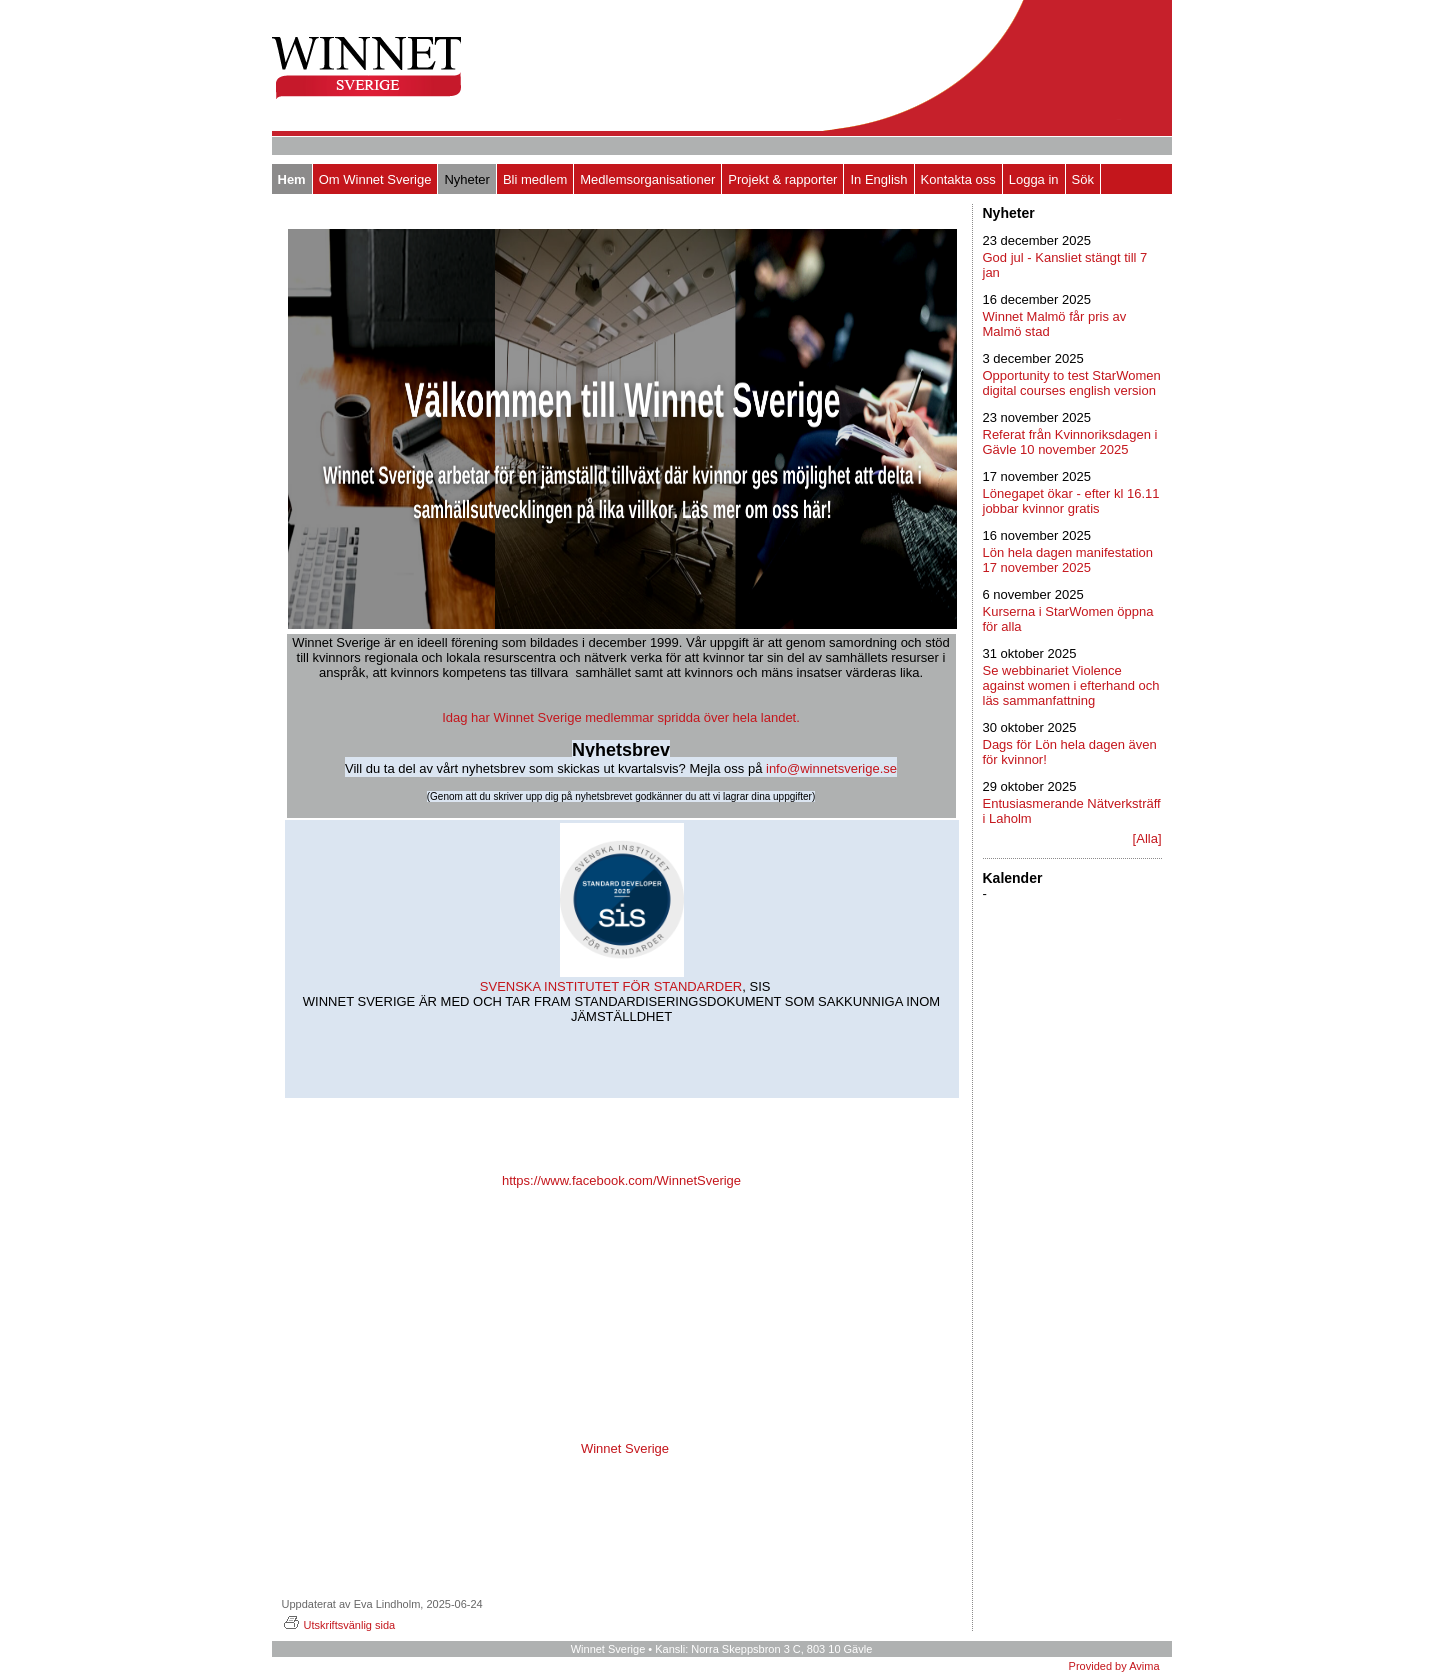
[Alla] (1147, 838)
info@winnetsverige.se (831, 768)
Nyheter (467, 179)
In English (878, 179)
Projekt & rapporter (782, 179)
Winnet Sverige (625, 1448)
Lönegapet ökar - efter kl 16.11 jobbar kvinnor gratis (1071, 501)
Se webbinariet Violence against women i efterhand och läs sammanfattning (1071, 685)
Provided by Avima (1114, 1666)
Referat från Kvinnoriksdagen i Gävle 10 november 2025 (1070, 442)
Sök (1083, 179)
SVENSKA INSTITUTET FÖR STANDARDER (609, 986)
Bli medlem (535, 179)
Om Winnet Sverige (375, 179)
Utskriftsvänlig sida (339, 1625)
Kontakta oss (958, 179)
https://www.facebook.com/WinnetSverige (621, 1180)
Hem (292, 179)
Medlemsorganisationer (647, 179)
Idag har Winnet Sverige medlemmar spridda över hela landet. (621, 717)
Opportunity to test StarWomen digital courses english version (1072, 383)
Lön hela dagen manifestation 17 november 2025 (1068, 560)
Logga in (1034, 179)
